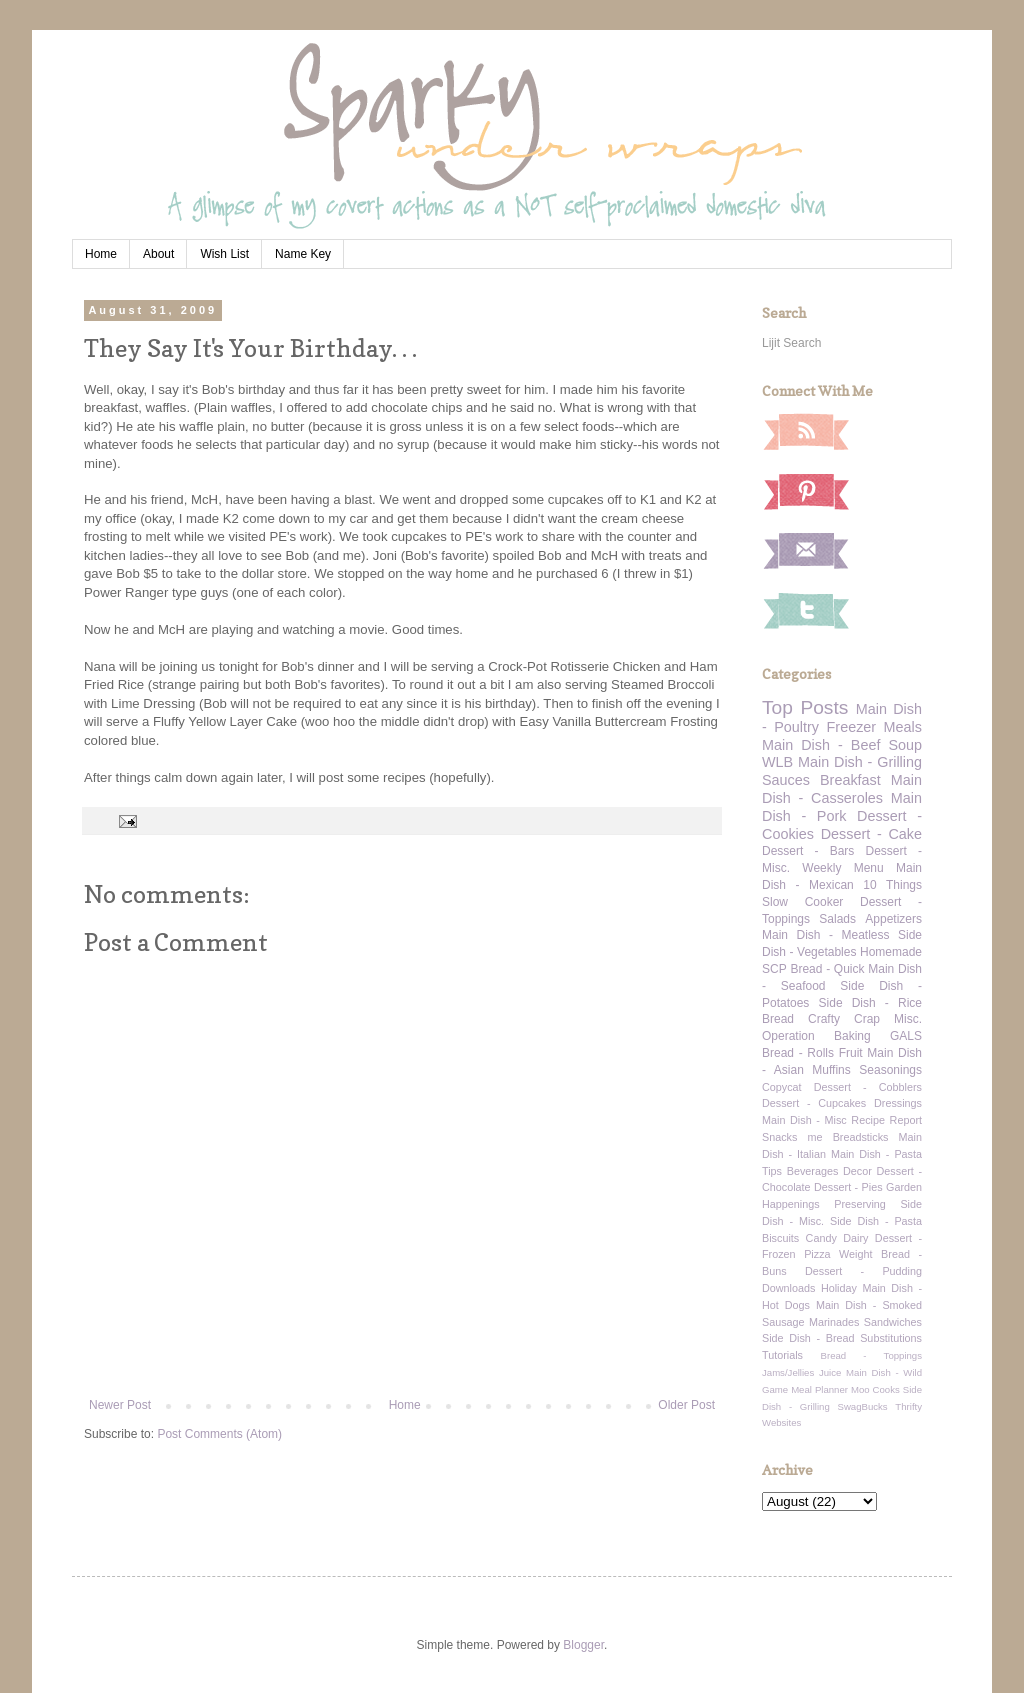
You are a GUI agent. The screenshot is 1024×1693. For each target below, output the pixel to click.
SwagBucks (862, 1406)
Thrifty (908, 1406)
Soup (905, 745)
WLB (777, 762)
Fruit (851, 1053)
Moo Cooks (875, 1389)
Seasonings (890, 1070)
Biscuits (780, 1238)
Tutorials (782, 1355)
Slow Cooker (802, 902)
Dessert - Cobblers (868, 1087)
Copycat (782, 1087)
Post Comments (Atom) (219, 1434)
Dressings (898, 1103)
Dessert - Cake (871, 834)
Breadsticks (861, 1137)
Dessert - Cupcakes (814, 1103)
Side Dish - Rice (870, 1003)
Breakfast (850, 780)
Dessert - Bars (808, 851)
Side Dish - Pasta (876, 1221)
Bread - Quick (827, 969)
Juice (830, 1372)
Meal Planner (819, 1389)
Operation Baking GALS (842, 1036)
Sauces (786, 780)
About (158, 254)
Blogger (583, 1645)
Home (101, 254)
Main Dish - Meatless (825, 935)
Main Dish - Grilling (860, 762)
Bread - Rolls (798, 1053)
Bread (778, 1019)
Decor (857, 1171)
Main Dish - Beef (821, 745)
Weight (855, 1254)
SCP (774, 969)
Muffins (831, 1070)
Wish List (224, 254)
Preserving (860, 1204)
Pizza (817, 1254)
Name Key (303, 254)
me (815, 1137)
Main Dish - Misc (804, 1120)
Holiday (839, 1288)
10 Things (892, 885)
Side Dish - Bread (808, 1338)
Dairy (855, 1238)
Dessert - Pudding (863, 1271)
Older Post (686, 1405)
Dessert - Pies (848, 1187)
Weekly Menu (842, 868)
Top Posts (805, 707)
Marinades (834, 1322)
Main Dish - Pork (842, 807)
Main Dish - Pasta (876, 1154)
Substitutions (891, 1338)
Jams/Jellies (788, 1372)
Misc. (908, 1019)
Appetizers (893, 919)
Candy (821, 1238)
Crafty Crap (844, 1019)
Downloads (788, 1288)
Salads (837, 919)
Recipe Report (886, 1120)
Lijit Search (791, 343)
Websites (781, 1422)
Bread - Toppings (871, 1355)
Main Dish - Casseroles (842, 789)
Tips (772, 1171)
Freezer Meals (874, 727)
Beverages (813, 1171)
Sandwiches (893, 1322)
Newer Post (120, 1405)
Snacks (779, 1137)
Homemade (891, 952)
